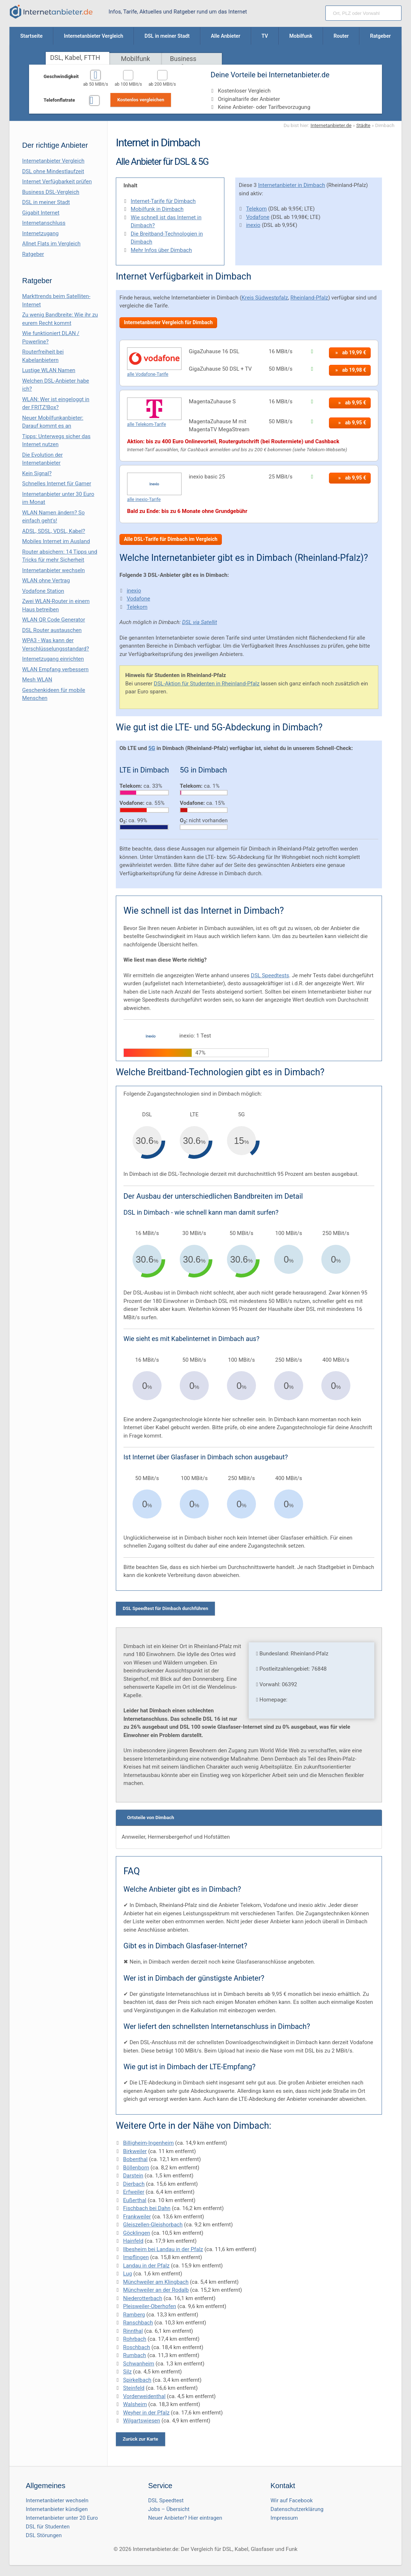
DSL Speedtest (166, 2500)
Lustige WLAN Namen (48, 370)
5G (151, 748)
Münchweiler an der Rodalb (156, 2290)
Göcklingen (136, 2233)
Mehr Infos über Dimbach (161, 250)
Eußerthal (134, 2200)
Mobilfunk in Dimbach (157, 209)
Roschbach (136, 2347)
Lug (127, 2273)
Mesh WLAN (37, 679)
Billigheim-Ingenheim (148, 2143)
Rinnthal (133, 2331)
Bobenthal (135, 2159)
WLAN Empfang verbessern (55, 669)
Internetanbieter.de (330, 125)
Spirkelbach (137, 2380)
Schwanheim (138, 2363)
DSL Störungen (44, 2535)
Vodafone (257, 217)
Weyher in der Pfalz (146, 2412)
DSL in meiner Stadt (46, 202)
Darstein (133, 2175)
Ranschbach (138, 2322)
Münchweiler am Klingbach (155, 2282)
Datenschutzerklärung (296, 2509)
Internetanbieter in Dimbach (291, 185)
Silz (127, 2371)
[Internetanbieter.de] (51, 11)
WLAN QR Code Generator (53, 619)
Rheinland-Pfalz (309, 297)
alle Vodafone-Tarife (147, 374)
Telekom (256, 208)
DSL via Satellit (199, 622)
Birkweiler (135, 2151)
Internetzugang (40, 233)
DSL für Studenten (48, 2526)
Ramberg (134, 2314)
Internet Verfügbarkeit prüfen (57, 181)
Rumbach (134, 2355)
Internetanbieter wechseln (53, 570)
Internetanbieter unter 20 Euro (62, 2518)
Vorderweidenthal (144, 2396)
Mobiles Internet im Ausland (56, 541)
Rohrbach (134, 2339)
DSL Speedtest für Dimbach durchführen (165, 1608)
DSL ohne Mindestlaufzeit (53, 171)
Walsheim (135, 2404)
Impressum (284, 2518)
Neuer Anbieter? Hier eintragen (185, 2518)
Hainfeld (133, 2241)
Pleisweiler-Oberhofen (149, 2306)
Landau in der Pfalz (146, 2265)
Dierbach (134, 2184)
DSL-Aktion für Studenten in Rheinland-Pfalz (207, 683)
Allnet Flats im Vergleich (51, 243)
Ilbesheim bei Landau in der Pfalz (163, 2249)
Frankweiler (137, 2216)
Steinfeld (134, 2388)
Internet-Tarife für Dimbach (163, 201)
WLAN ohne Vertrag (46, 580)
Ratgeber (33, 254)
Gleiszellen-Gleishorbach (153, 2224)
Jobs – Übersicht (169, 2509)
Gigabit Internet (41, 212)
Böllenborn (136, 2167)
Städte (363, 125)
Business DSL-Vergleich (50, 192)
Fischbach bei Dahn (147, 2208)
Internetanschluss (43, 223)
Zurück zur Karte (140, 2439)
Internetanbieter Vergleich (53, 161)
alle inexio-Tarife (144, 499)
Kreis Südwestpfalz (264, 297)
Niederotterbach (142, 2298)
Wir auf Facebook (291, 2500)
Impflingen (136, 2257)
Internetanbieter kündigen (57, 2509)
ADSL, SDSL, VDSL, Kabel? (53, 531)
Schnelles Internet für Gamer (56, 483)
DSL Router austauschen (52, 630)
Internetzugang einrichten (53, 659)
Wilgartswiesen (141, 2420)
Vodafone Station (43, 591)
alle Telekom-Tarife (146, 424)
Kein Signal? (37, 473)
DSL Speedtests (270, 975)
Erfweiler (134, 2192)
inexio (253, 225)
